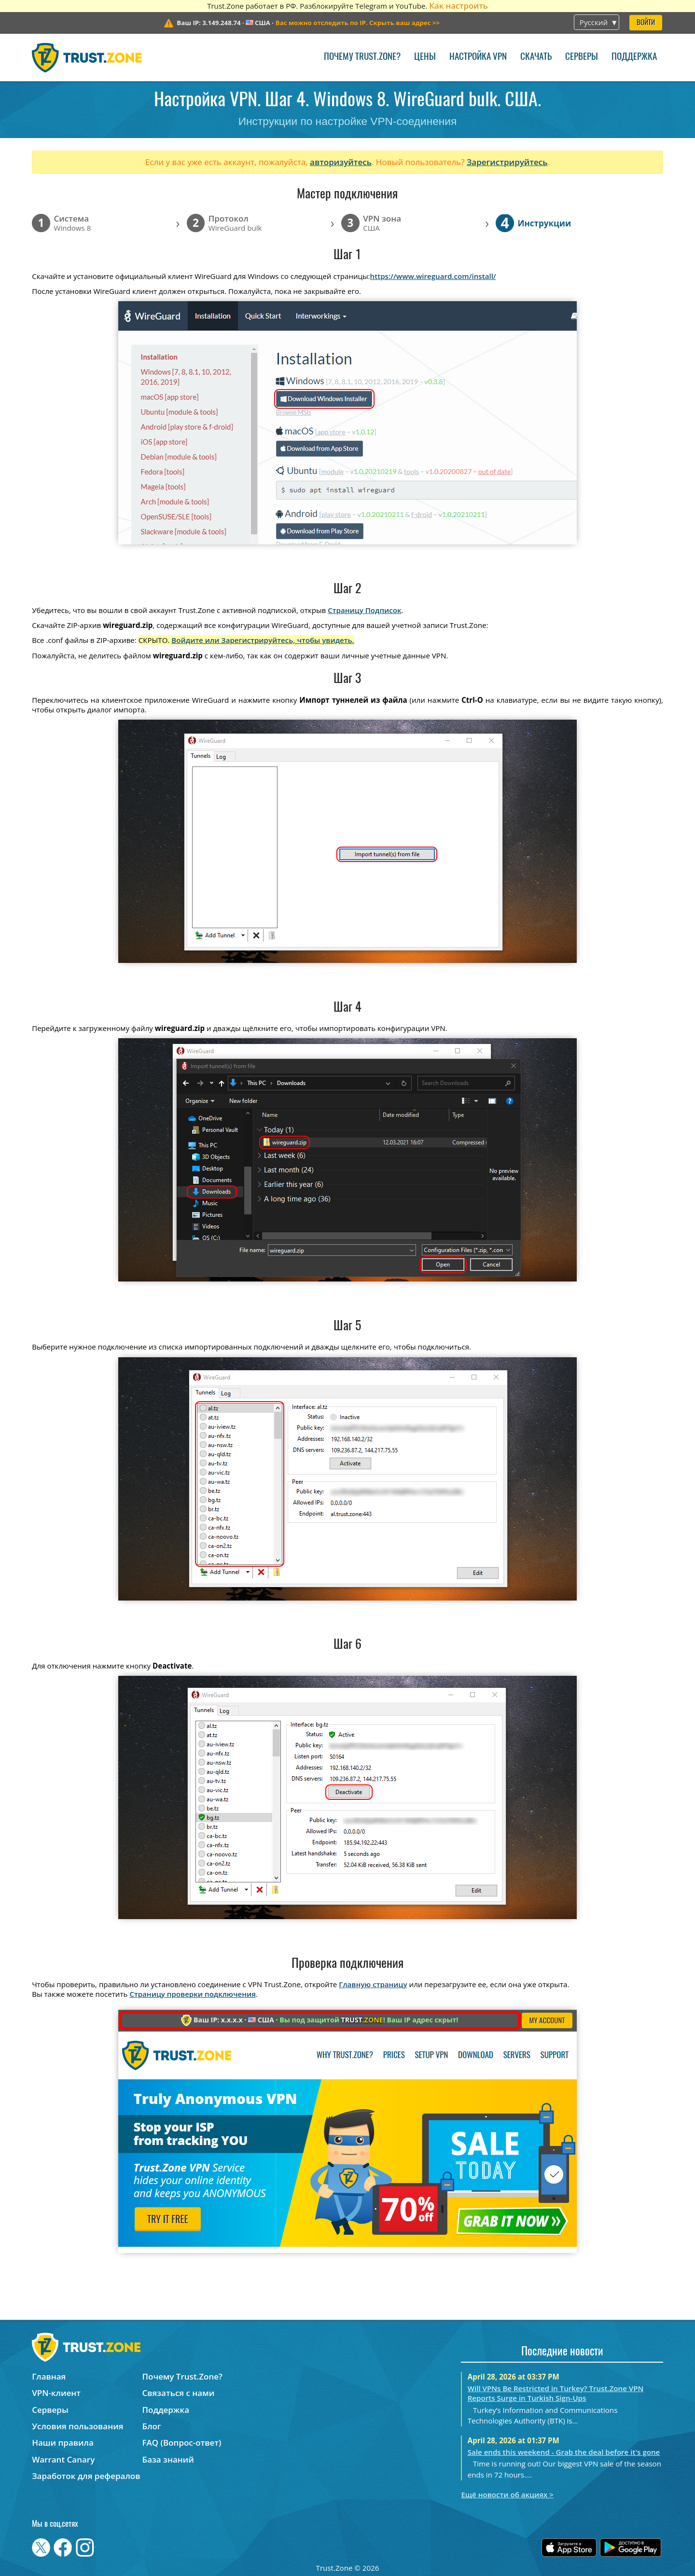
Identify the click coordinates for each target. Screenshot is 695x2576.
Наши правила (63, 2442)
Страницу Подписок (364, 610)
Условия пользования (77, 2426)
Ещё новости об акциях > (507, 2494)
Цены (425, 57)
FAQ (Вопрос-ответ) (182, 2442)
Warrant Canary (63, 2459)
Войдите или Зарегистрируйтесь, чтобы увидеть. (262, 640)
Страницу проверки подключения (192, 1994)
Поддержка (634, 57)
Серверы (581, 57)
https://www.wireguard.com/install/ (433, 276)
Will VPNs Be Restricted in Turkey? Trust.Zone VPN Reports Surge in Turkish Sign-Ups (556, 2393)
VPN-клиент (56, 2392)
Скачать (536, 57)
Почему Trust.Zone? (362, 57)
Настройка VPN (478, 57)
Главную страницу (373, 1984)
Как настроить (458, 5)
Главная (49, 2376)
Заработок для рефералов (86, 2475)
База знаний (168, 2459)
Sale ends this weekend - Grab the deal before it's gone (564, 2452)
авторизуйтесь (341, 161)
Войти (646, 23)
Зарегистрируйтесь (507, 161)
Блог (151, 2426)
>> (358, 22)
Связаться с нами (178, 2392)
